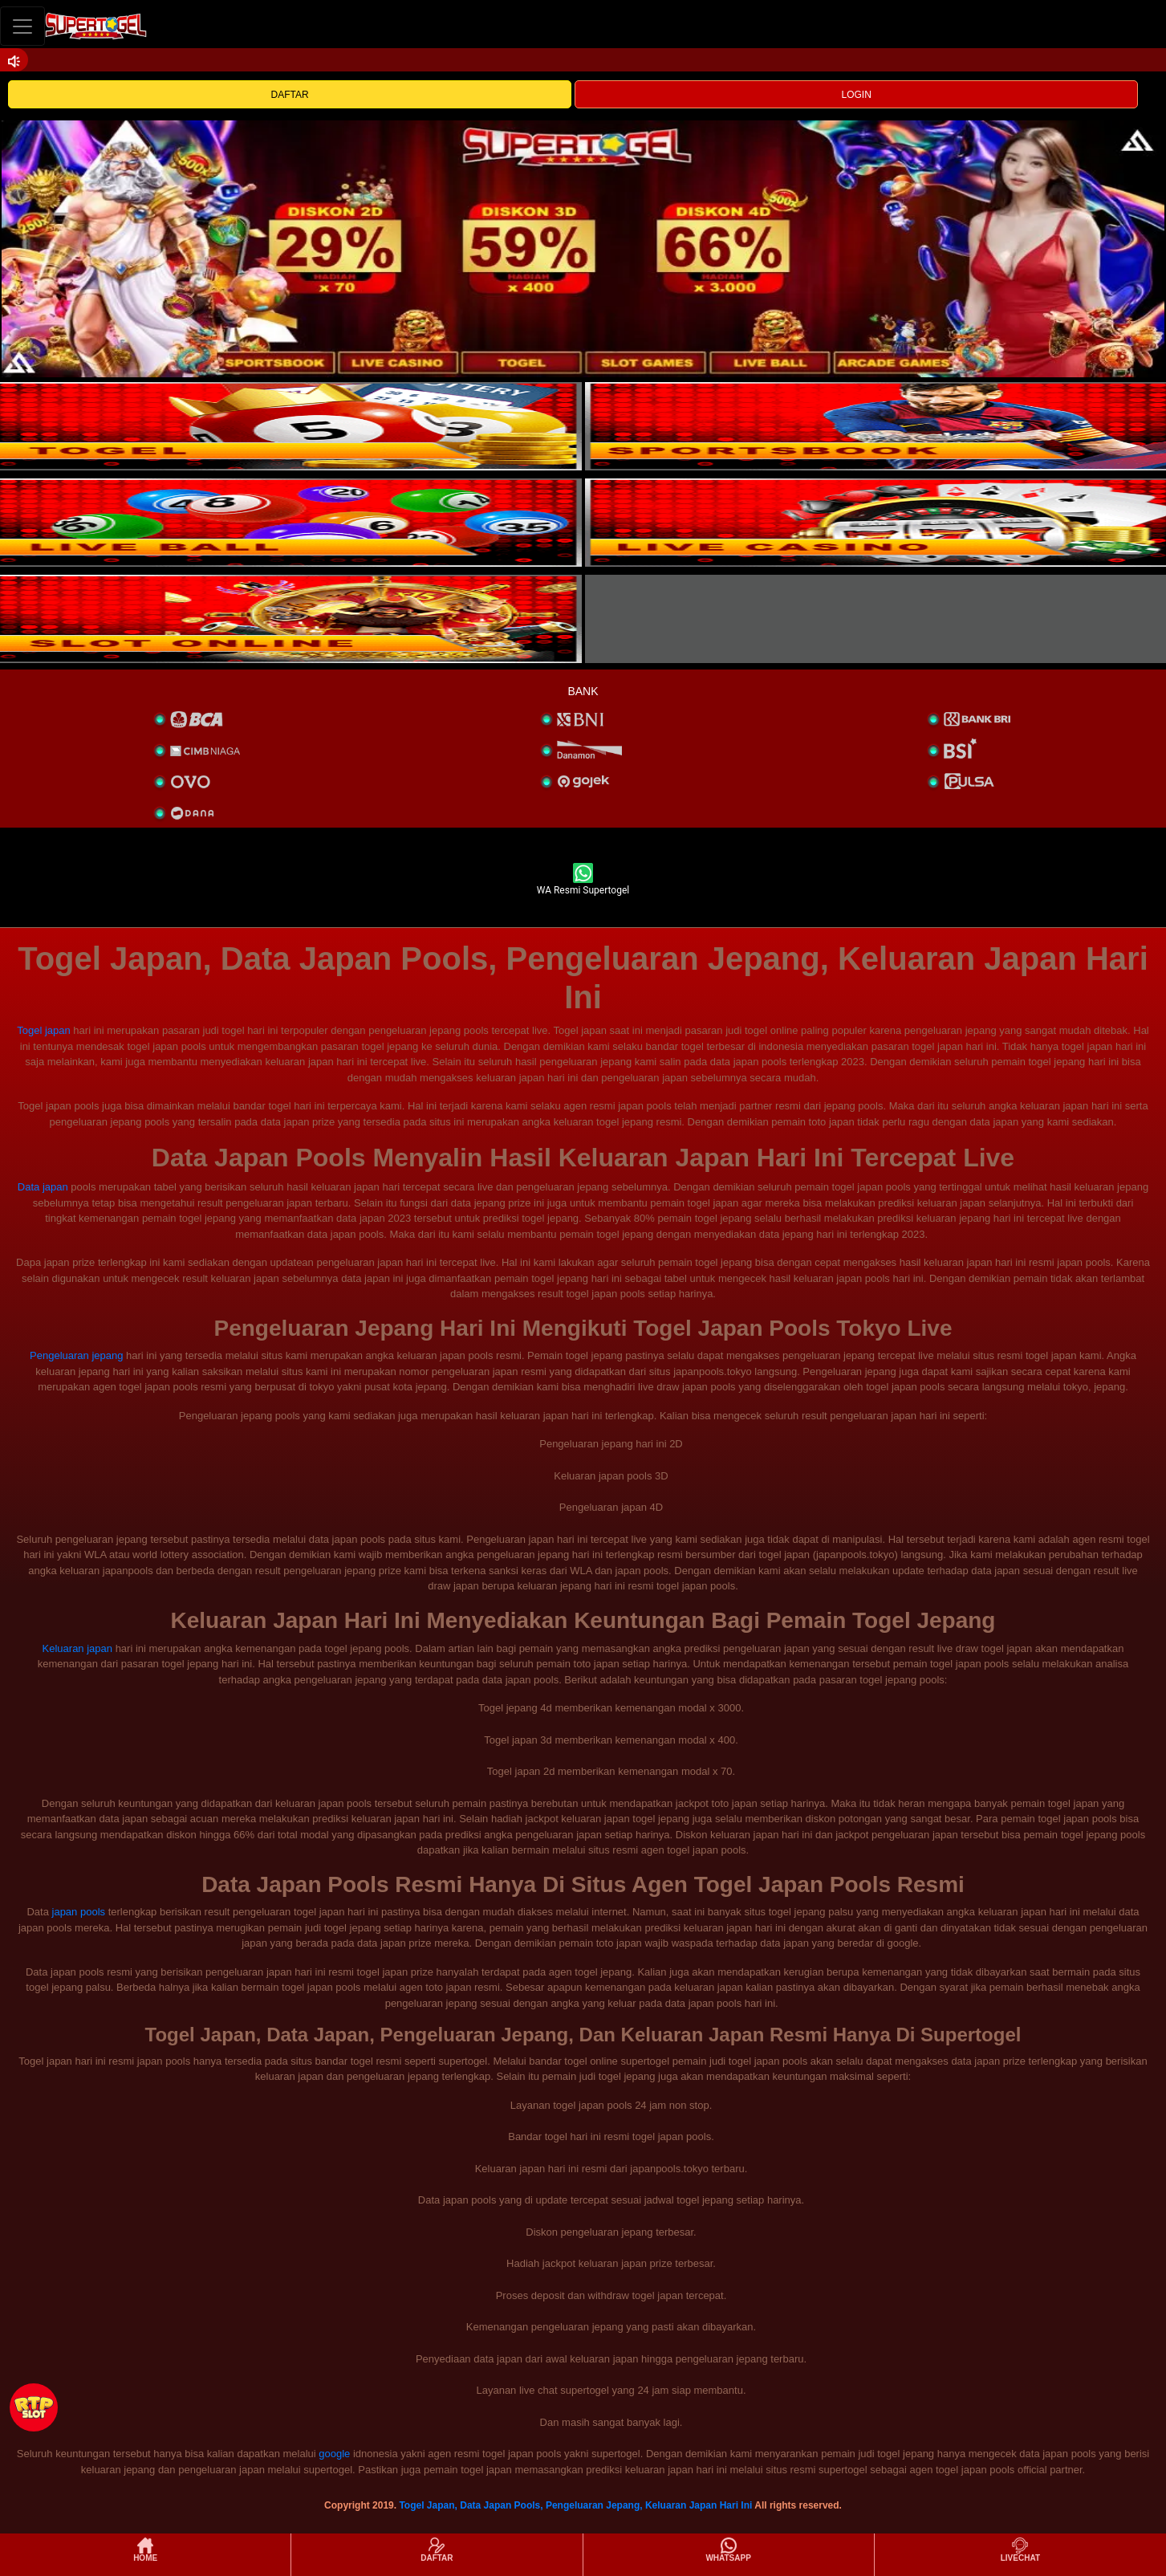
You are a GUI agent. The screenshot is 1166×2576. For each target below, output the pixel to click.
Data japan (43, 1187)
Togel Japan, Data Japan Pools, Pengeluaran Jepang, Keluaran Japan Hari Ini (575, 2505)
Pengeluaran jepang (76, 1355)
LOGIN (856, 94)
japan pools (79, 1912)
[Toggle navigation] (22, 26)
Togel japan (44, 1030)
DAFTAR (290, 94)
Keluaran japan (77, 1648)
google (334, 2454)
